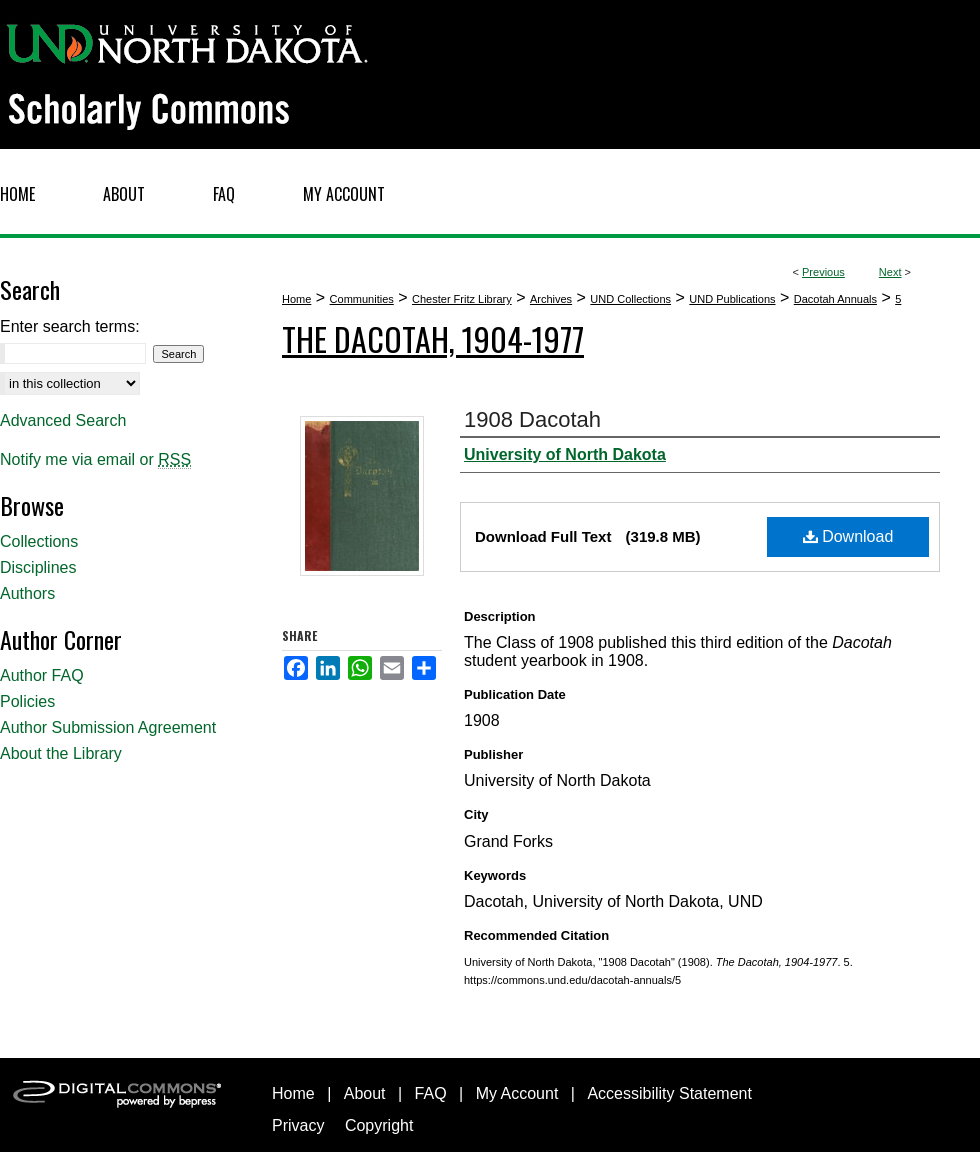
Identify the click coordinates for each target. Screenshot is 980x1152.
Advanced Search (63, 420)
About (365, 1093)
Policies (27, 701)
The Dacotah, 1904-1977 (433, 338)
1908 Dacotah (532, 419)
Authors (27, 593)
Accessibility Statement (669, 1093)
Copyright (379, 1125)
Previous (823, 272)
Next (890, 272)
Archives (551, 299)
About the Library (61, 753)
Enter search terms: (70, 326)
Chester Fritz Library (462, 299)
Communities (362, 299)
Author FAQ (42, 675)
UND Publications (732, 299)
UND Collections (630, 299)
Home (296, 299)
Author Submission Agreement (108, 727)
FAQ (431, 1093)
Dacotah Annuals (835, 299)
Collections (39, 541)
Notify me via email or (95, 460)
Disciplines (38, 567)
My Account (517, 1093)
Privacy (298, 1125)
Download (848, 536)
